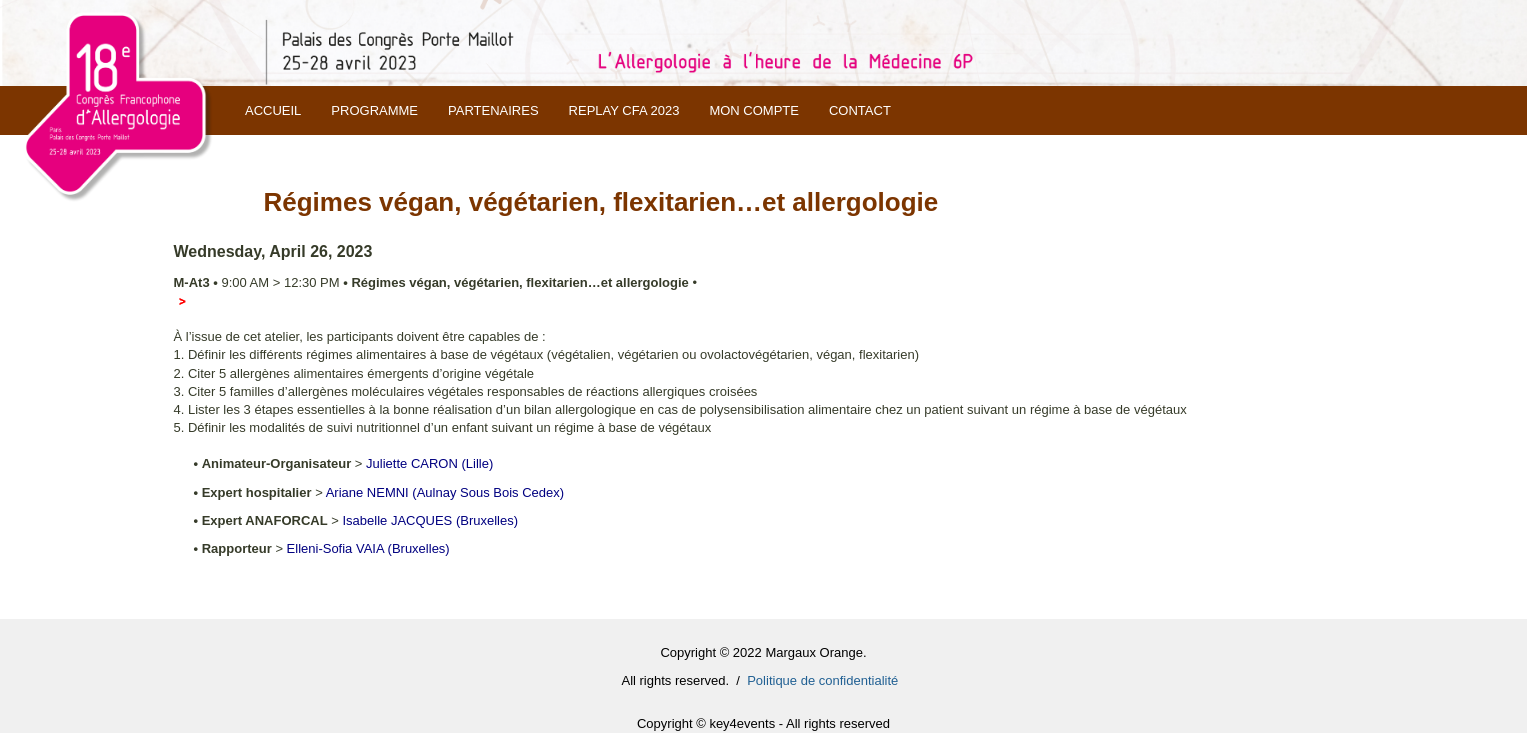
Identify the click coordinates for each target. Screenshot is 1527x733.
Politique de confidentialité (822, 680)
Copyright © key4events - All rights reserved (763, 723)
